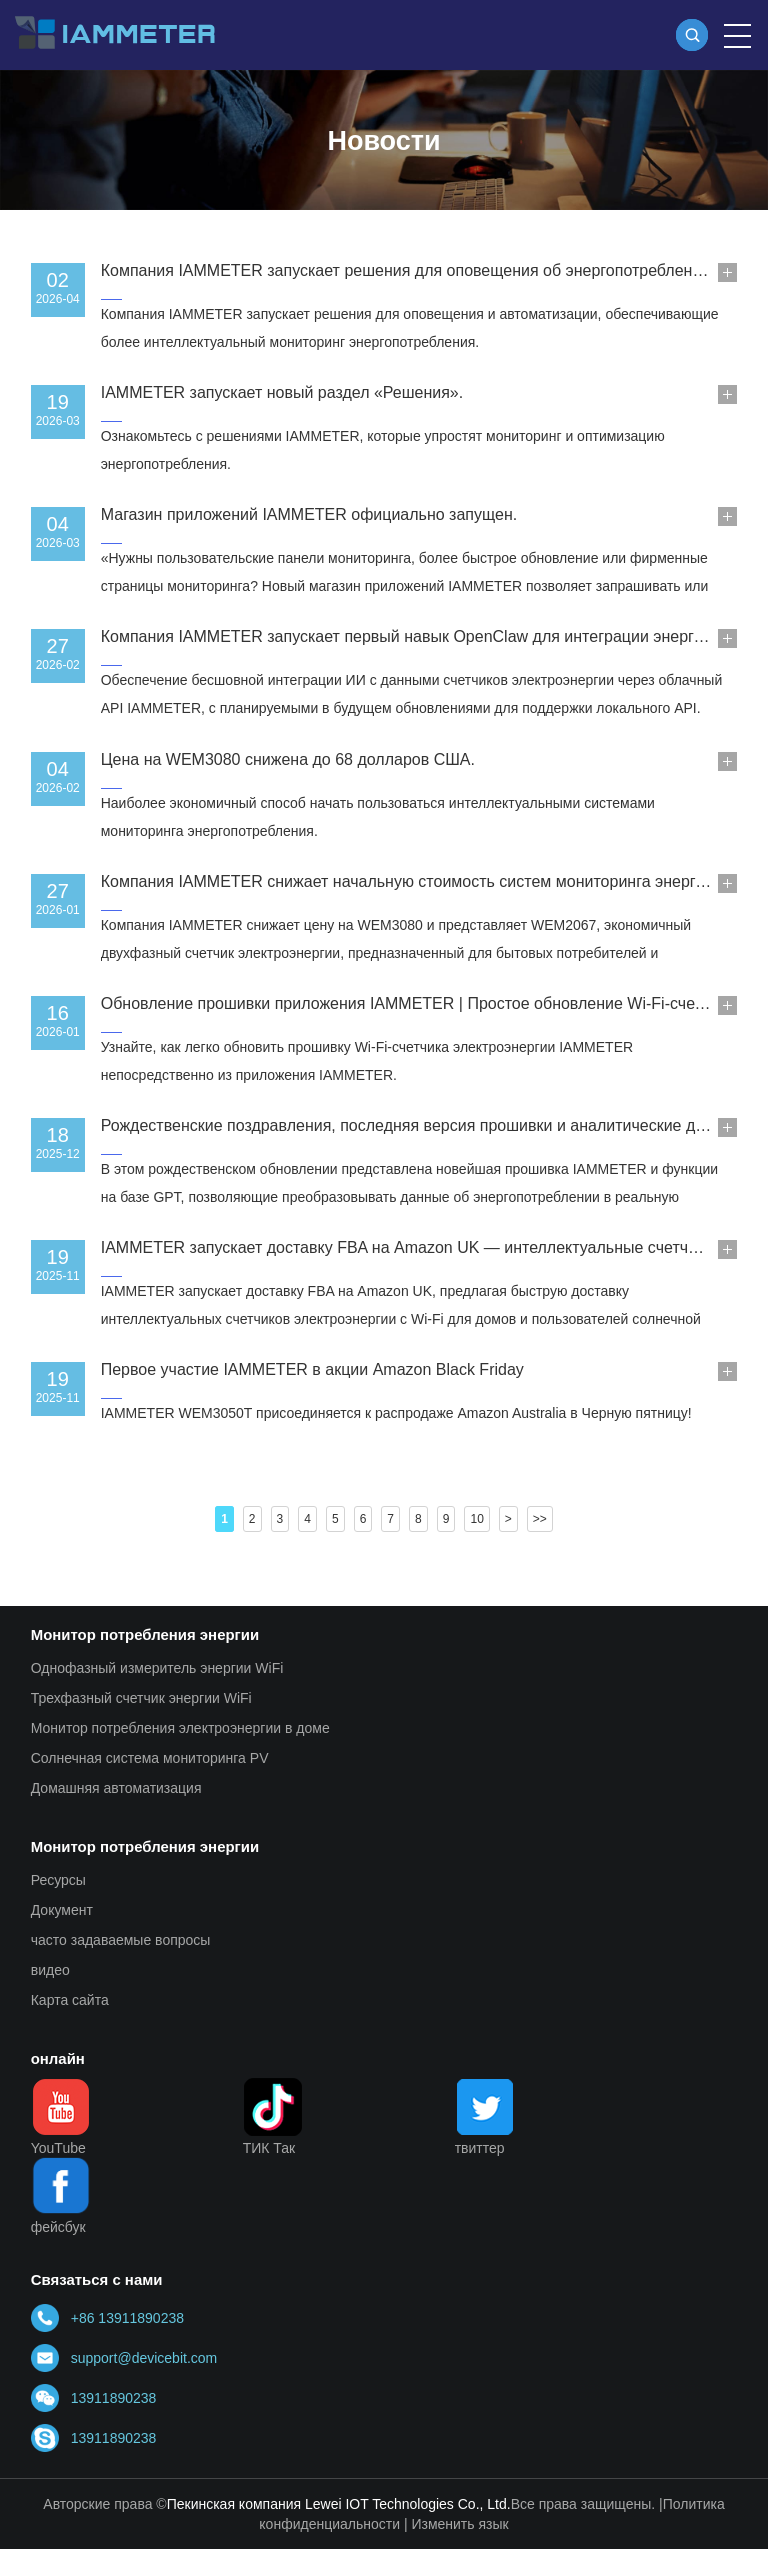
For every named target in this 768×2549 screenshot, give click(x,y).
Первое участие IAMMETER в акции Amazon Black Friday (312, 1369)
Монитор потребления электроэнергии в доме (180, 1728)
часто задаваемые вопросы (121, 1940)
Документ (62, 1910)
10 (476, 1519)
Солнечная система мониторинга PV (150, 1758)
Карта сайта (70, 2000)
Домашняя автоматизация (116, 1788)
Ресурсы (58, 1880)
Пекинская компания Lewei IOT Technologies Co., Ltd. (339, 2504)
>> (540, 1519)
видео (50, 1970)
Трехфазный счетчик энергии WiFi (141, 1698)
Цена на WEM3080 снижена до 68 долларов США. (288, 759)
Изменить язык (459, 2524)
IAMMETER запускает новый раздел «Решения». (282, 392)
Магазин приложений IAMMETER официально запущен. (309, 514)
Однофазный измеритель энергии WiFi (157, 1668)
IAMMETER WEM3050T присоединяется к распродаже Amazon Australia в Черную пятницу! (396, 1413)
